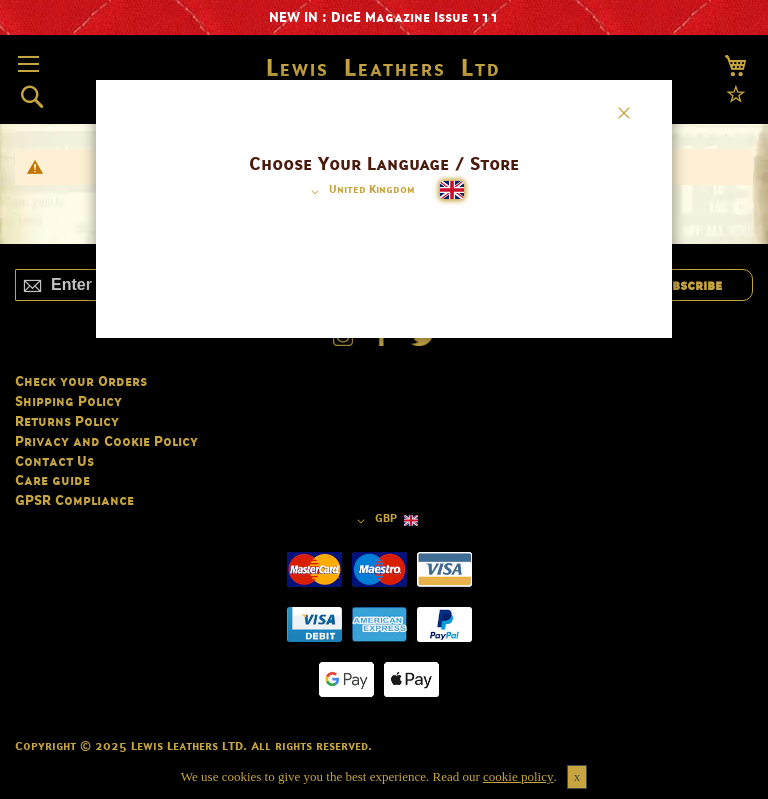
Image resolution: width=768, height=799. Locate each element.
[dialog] (384, 399)
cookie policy (518, 776)
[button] (359, 192)
